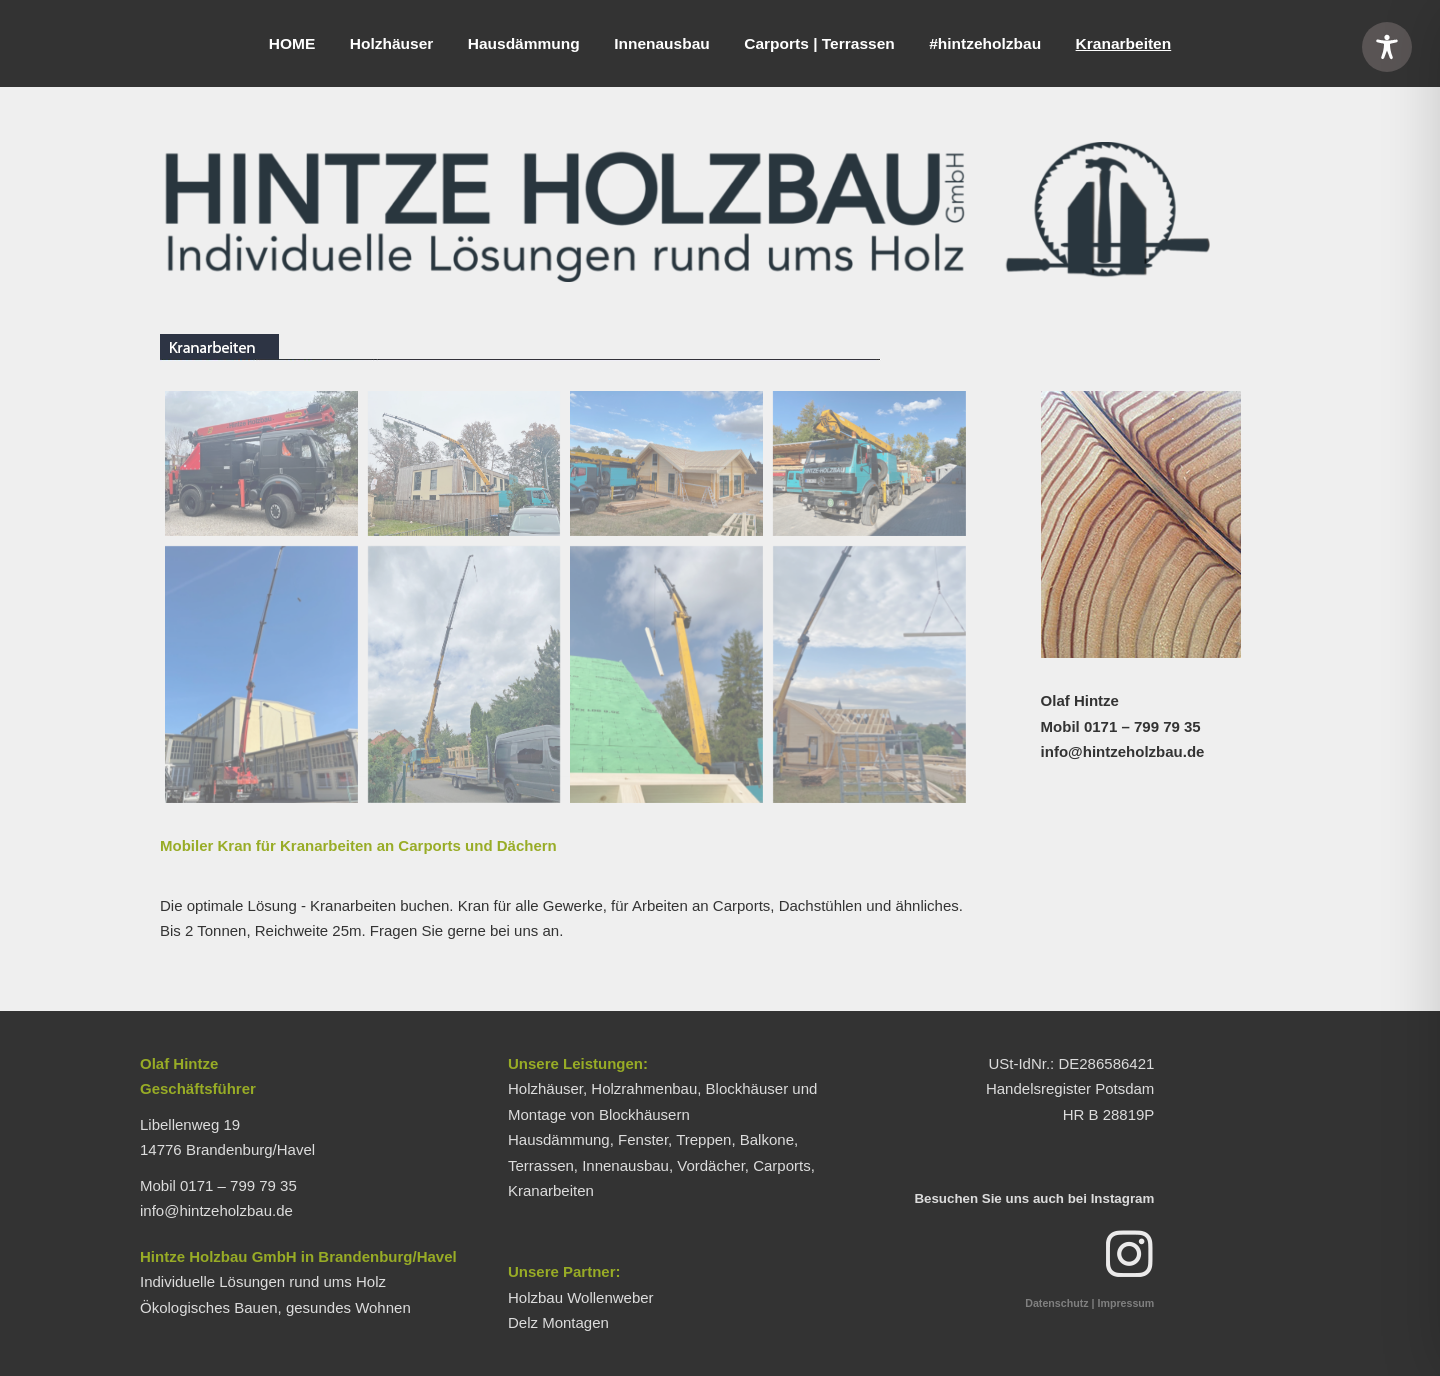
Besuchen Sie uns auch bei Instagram (1034, 1198)
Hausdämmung (524, 43)
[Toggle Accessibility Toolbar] (1387, 47)
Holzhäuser (392, 43)
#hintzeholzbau (985, 43)
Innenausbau (662, 43)
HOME (292, 43)
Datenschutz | (1059, 1303)
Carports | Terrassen (819, 43)
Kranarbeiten (1124, 43)
